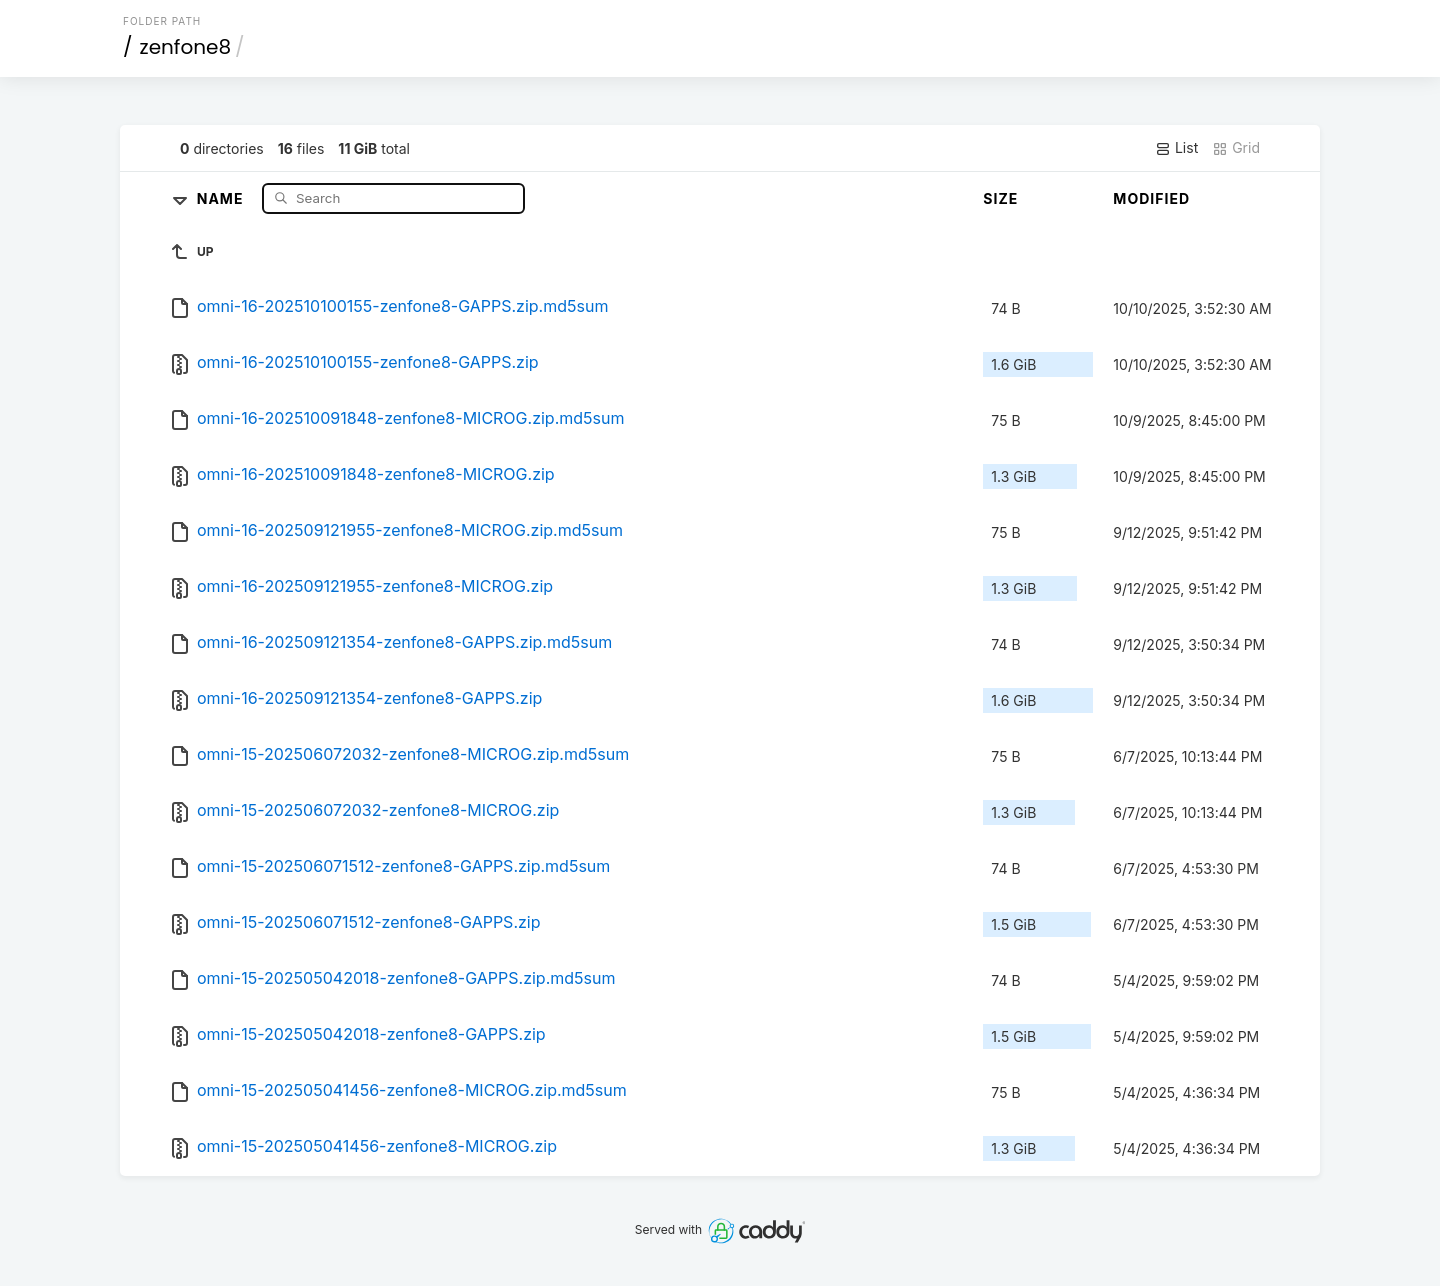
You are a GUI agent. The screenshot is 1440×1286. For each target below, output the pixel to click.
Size (1000, 198)
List (1176, 148)
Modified (1151, 198)
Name (222, 197)
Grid (1236, 148)
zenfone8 (186, 47)
